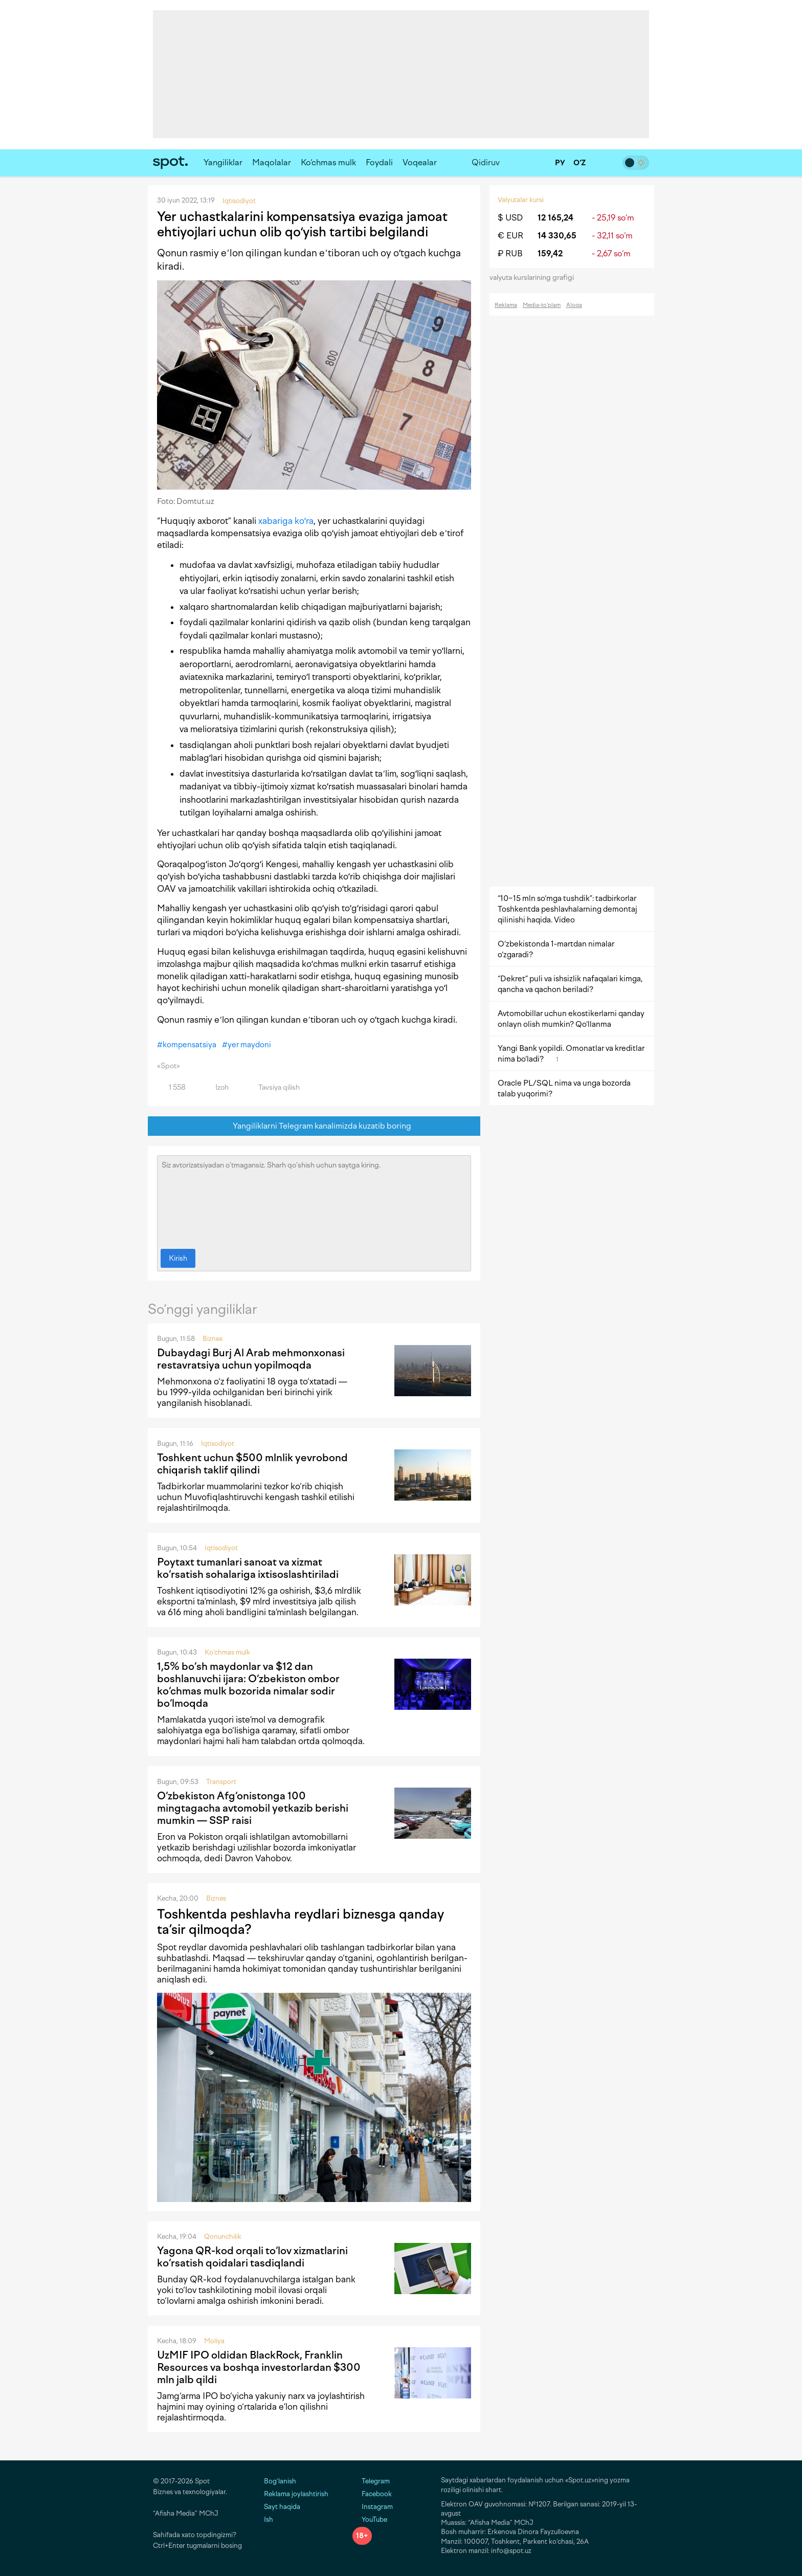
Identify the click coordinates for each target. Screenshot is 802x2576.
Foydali (379, 162)
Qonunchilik (222, 2236)
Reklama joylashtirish (296, 2494)
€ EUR (510, 235)
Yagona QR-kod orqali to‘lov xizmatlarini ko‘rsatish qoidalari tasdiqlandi (252, 2256)
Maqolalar (271, 162)
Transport (221, 1782)
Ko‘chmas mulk (328, 162)
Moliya (214, 2341)
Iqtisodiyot (217, 1443)
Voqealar (420, 162)
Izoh (216, 1087)
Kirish (178, 1258)
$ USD (510, 218)
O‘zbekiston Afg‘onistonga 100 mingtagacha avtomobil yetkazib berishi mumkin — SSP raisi (252, 1808)
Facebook (372, 2494)
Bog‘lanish (280, 2481)
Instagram (372, 2507)
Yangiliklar (223, 162)
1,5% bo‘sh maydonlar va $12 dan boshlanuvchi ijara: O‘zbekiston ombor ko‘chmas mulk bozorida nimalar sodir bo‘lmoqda (248, 1684)
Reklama (506, 305)
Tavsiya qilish (273, 1087)
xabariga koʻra (286, 521)
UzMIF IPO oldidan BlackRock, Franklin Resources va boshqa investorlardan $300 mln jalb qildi (259, 2367)
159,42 (550, 253)
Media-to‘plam (542, 305)
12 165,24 (555, 218)
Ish (268, 2519)
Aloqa (574, 305)
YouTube (369, 2519)
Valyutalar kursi (521, 200)
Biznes (212, 1338)
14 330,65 (557, 235)
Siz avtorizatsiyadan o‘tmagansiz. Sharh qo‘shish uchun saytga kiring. (314, 1200)
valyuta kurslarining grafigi (535, 277)
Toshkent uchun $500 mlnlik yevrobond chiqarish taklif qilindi (252, 1463)
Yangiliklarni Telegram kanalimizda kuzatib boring (314, 1126)
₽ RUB (510, 253)
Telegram (371, 2481)
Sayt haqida (282, 2507)
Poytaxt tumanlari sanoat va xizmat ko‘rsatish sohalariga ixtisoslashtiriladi (248, 1568)
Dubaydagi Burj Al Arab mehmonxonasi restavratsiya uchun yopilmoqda (251, 1359)
